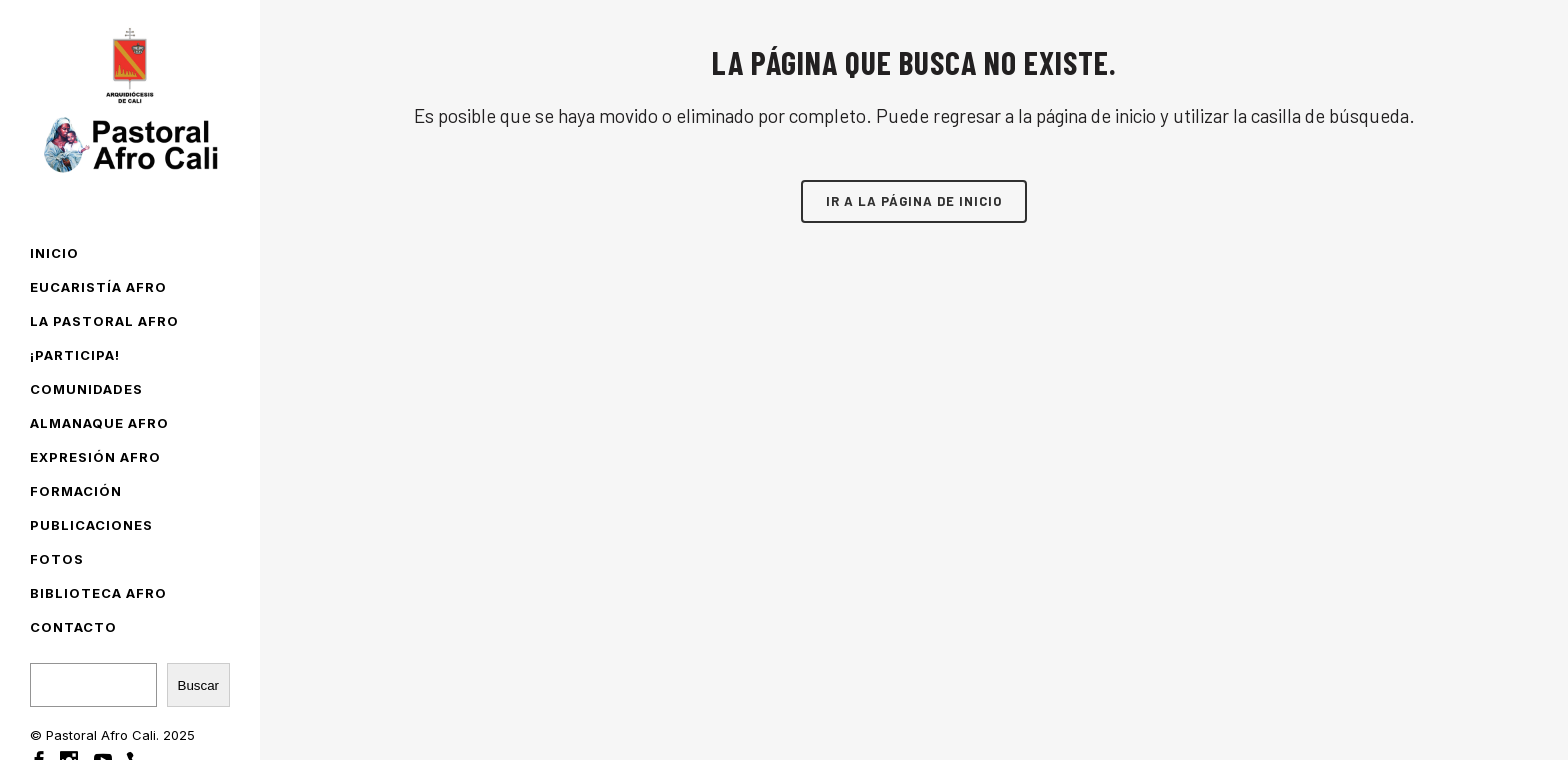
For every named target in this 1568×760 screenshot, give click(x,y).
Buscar (198, 685)
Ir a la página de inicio (914, 201)
